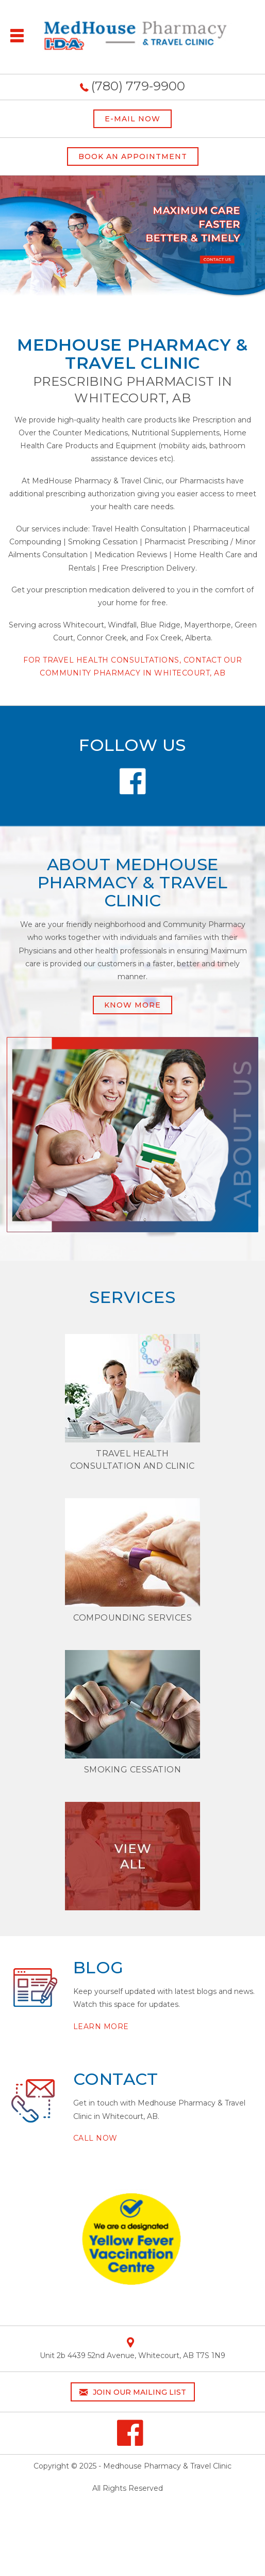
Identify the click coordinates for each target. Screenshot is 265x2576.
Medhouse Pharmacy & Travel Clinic (167, 2466)
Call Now (95, 2138)
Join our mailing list (132, 2392)
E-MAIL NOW (132, 118)
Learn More (101, 2026)
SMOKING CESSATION (132, 1769)
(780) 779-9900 (138, 85)
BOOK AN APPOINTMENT (132, 156)
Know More (132, 1005)
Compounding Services (132, 1618)
